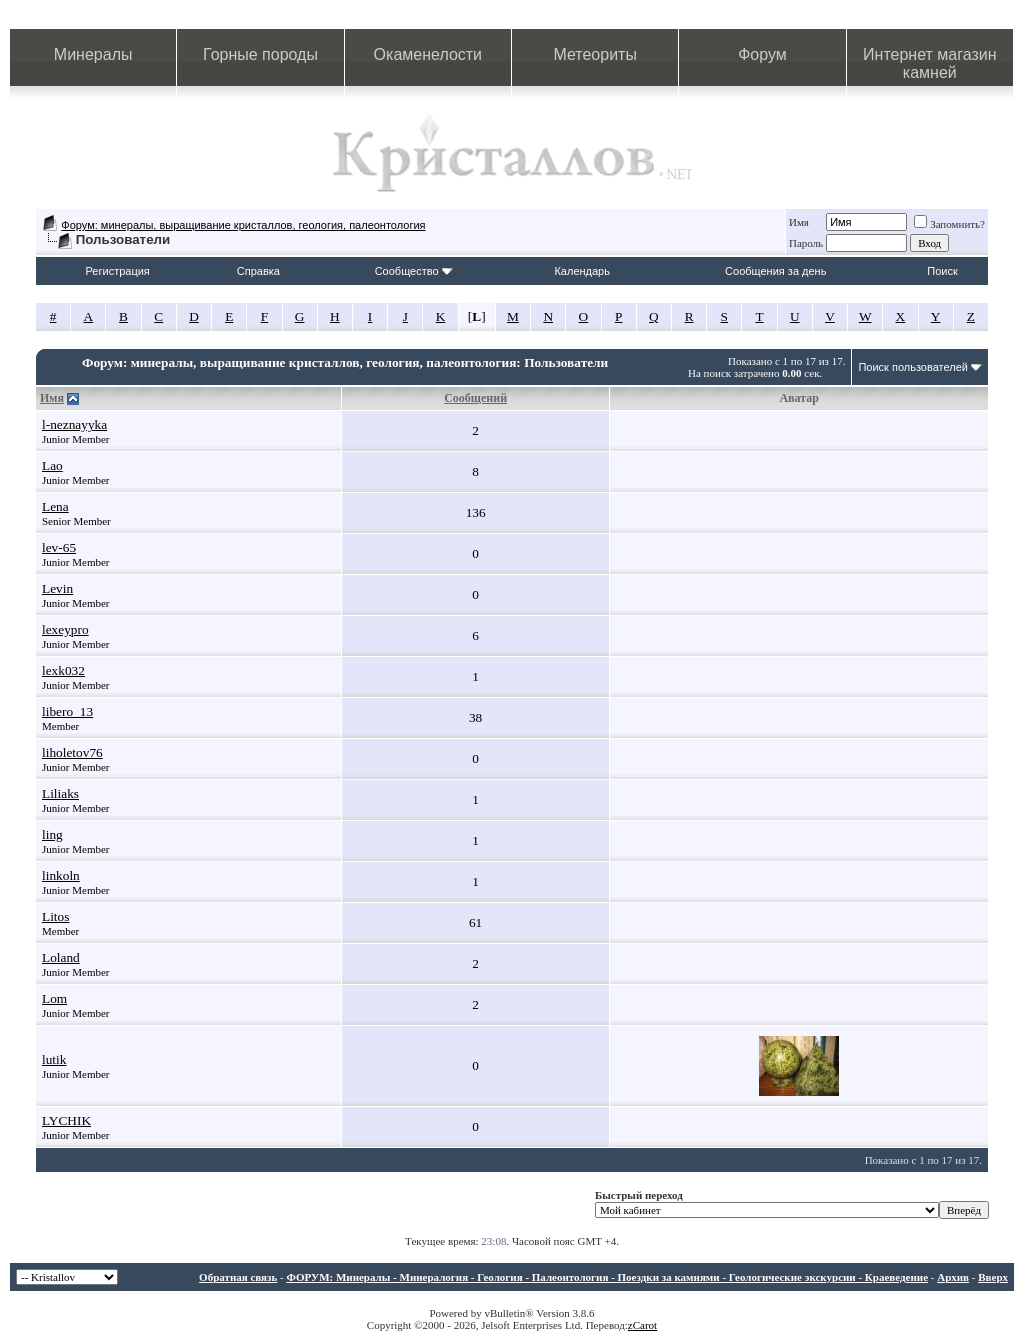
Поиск (942, 271)
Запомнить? (949, 224)
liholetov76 (72, 752)
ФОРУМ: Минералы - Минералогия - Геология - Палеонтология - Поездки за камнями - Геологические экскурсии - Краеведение (607, 1277)
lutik (54, 1059)
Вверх (993, 1277)
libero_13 (67, 711)
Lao (52, 465)
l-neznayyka (74, 424)
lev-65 (59, 547)
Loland (61, 957)
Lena (55, 506)
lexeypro (65, 629)
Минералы (93, 54)
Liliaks (60, 793)
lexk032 (63, 670)
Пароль (806, 243)
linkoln (61, 875)
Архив (953, 1277)
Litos (55, 916)
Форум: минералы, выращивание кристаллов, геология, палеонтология (243, 225)
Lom (54, 998)
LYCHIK (66, 1120)
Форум (762, 54)
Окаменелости (428, 54)
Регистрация (118, 271)
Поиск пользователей (913, 367)
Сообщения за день (775, 271)
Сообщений (475, 398)
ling (52, 834)
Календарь (582, 271)
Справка (258, 271)
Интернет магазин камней (929, 63)
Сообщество (414, 271)
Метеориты (594, 54)
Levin (57, 588)
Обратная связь (238, 1277)
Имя (799, 222)
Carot (645, 1325)
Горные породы (260, 54)
